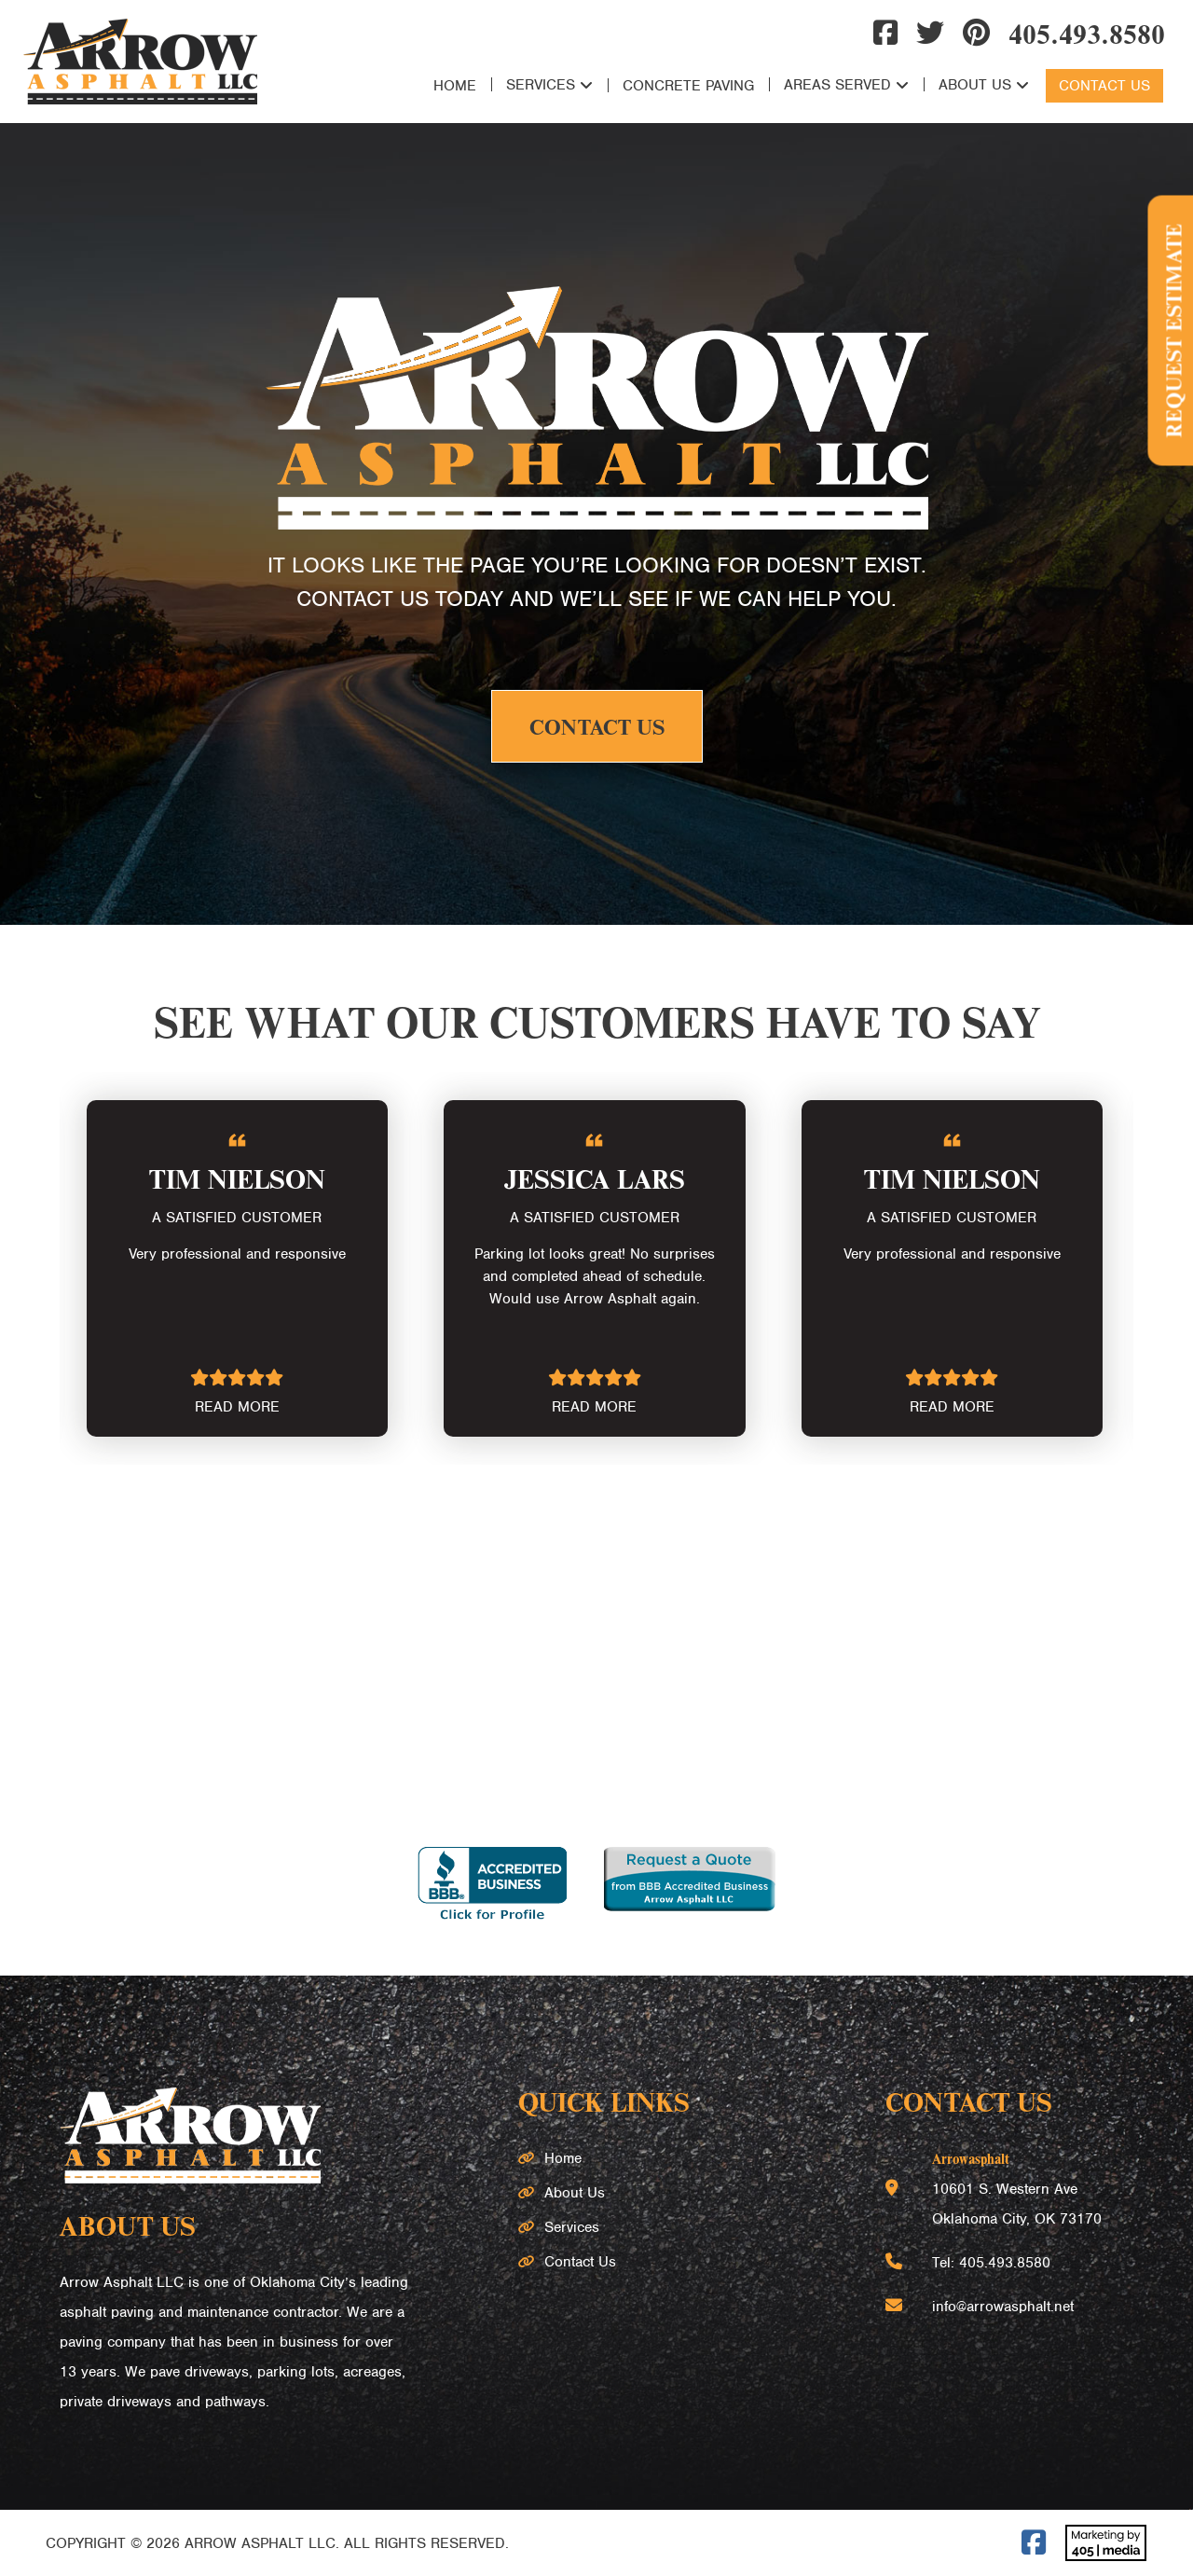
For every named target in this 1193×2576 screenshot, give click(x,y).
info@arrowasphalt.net (1003, 2306)
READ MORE (237, 1407)
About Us (975, 85)
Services (540, 85)
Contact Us (1104, 85)
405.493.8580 (1086, 32)
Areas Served (837, 85)
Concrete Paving (688, 85)
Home (454, 85)
